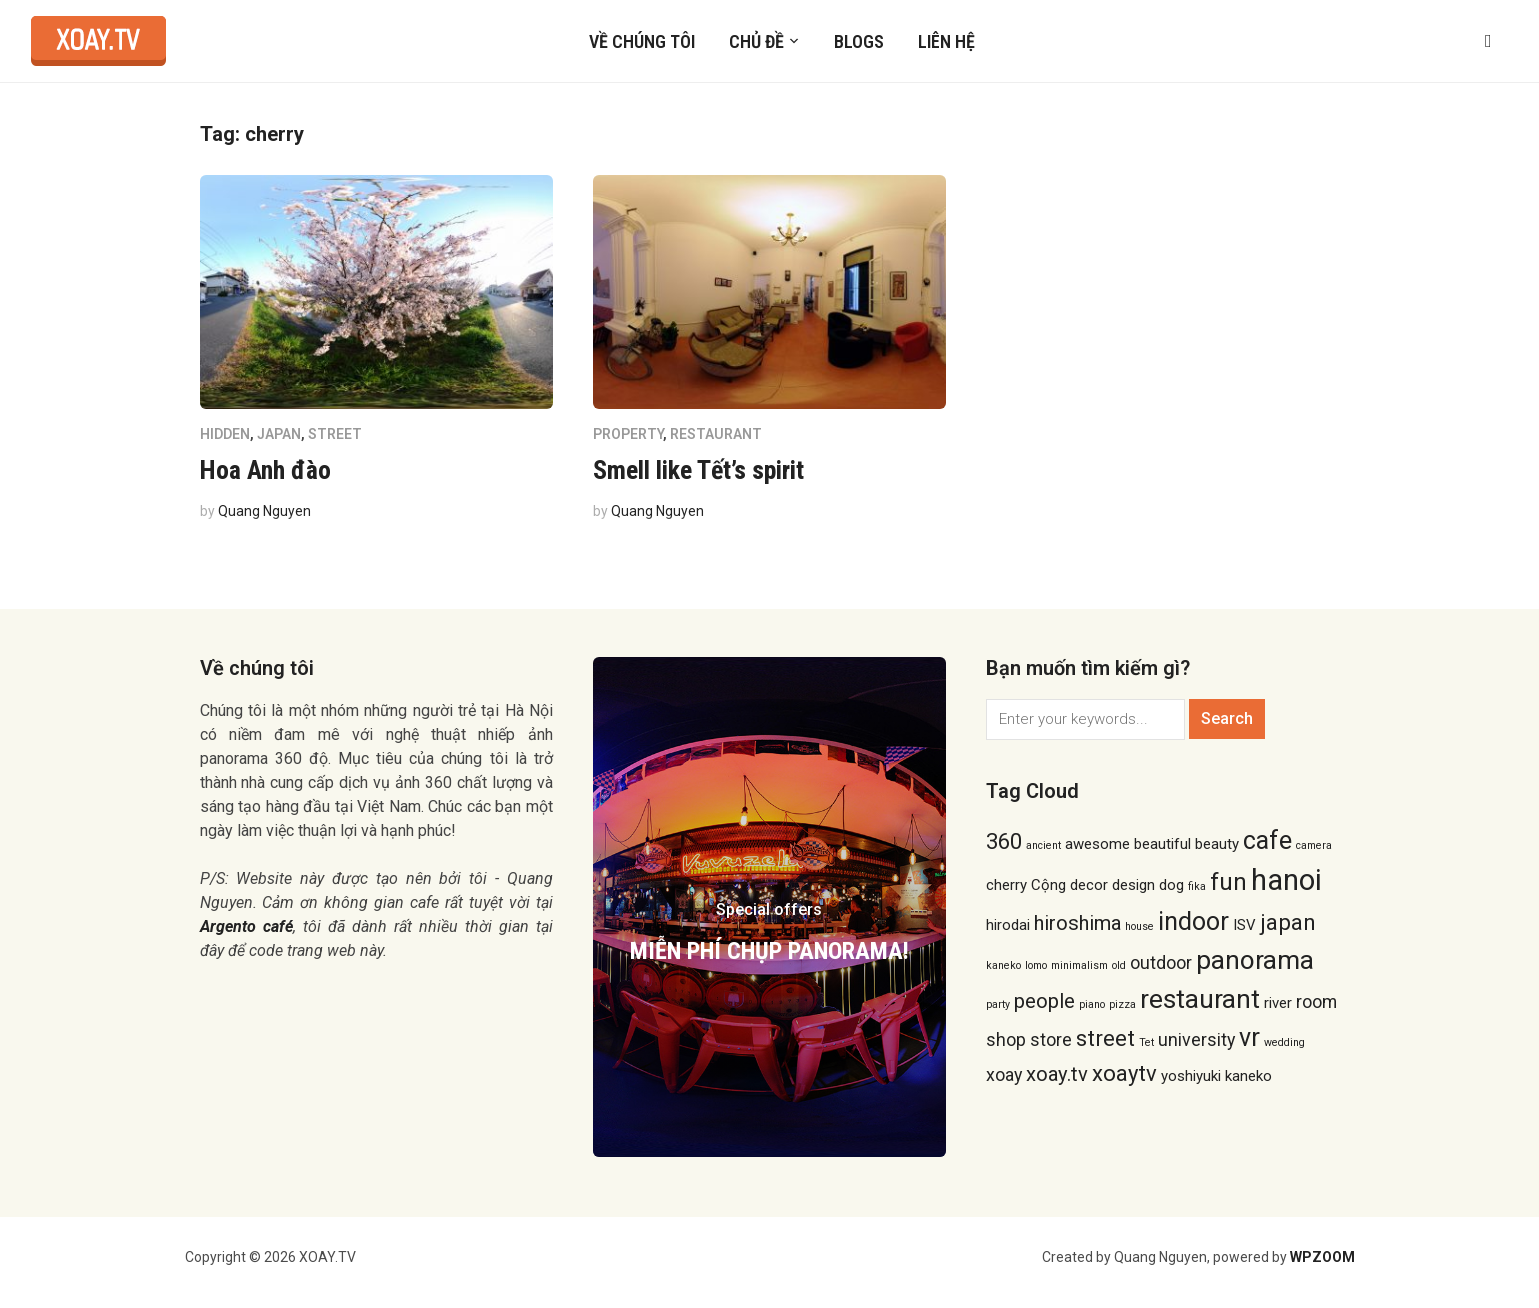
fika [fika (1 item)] (1197, 886)
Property (628, 434)
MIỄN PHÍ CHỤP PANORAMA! (769, 951)
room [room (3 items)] (1316, 1001)
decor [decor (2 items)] (1089, 885)
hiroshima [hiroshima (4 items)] (1077, 923)
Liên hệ (946, 41)
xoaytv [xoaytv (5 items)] (1124, 1073)
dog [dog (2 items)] (1171, 885)
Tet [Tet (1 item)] (1146, 1042)
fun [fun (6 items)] (1228, 882)
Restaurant (716, 434)
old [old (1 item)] (1119, 965)
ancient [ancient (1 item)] (1043, 845)
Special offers (769, 909)
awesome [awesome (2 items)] (1097, 844)
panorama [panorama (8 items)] (1255, 960)
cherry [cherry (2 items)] (1006, 885)
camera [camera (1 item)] (1314, 845)
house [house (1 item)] (1139, 926)
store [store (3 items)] (1051, 1039)
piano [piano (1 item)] (1092, 1004)
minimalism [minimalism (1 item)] (1079, 965)
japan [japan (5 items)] (1288, 922)
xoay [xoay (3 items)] (1004, 1074)
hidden (225, 434)
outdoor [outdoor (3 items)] (1161, 962)
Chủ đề (756, 41)
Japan (279, 434)
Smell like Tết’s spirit (698, 470)
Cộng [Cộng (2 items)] (1048, 885)
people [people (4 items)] (1044, 1001)
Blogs (859, 41)
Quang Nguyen (264, 511)
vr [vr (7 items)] (1249, 1037)
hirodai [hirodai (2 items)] (1008, 925)
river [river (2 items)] (1278, 1003)
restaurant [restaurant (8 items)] (1200, 999)
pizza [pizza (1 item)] (1122, 1004)
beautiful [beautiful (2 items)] (1162, 844)
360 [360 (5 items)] (1004, 841)
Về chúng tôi (642, 41)
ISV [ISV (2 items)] (1244, 925)
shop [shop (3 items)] (1006, 1039)
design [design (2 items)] (1133, 885)
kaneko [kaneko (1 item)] (1003, 965)
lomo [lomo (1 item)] (1036, 965)
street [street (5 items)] (1105, 1038)
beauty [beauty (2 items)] (1217, 844)
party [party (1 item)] (998, 1004)
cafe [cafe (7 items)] (1267, 840)
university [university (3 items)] (1196, 1039)
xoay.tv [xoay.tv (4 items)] (1057, 1074)
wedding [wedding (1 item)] (1284, 1042)
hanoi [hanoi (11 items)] (1286, 880)
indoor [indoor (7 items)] (1193, 921)
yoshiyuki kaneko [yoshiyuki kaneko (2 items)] (1216, 1076)
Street (335, 434)
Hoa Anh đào (265, 470)
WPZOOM (1322, 1257)
